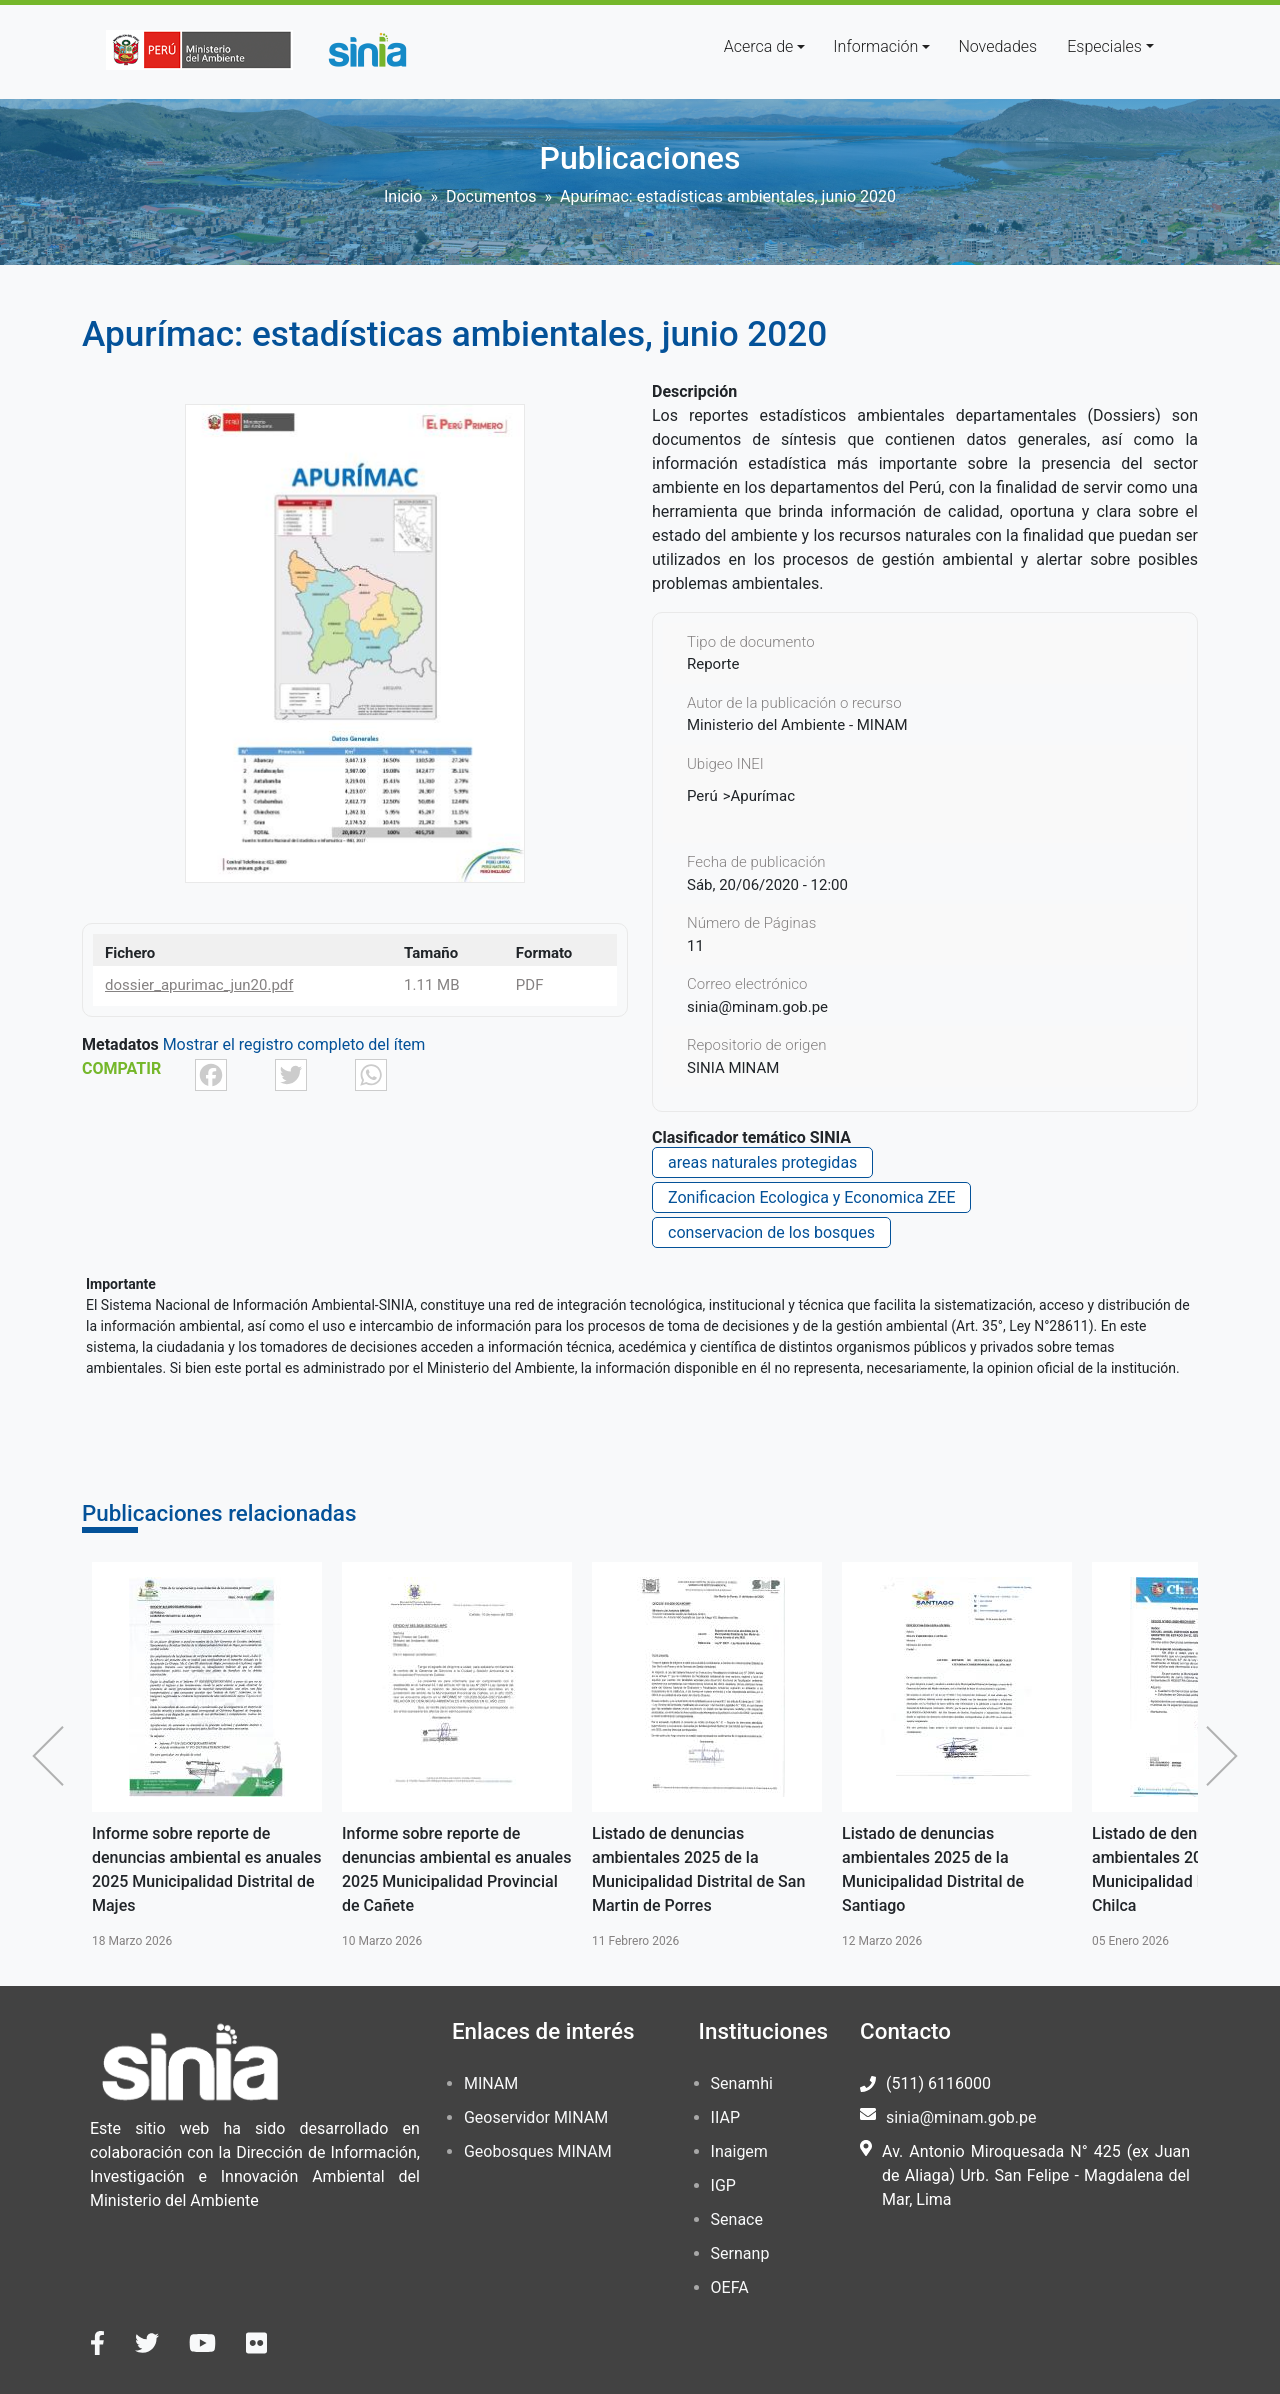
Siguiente (1227, 1756)
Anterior (53, 1756)
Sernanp (740, 2253)
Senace (737, 2219)
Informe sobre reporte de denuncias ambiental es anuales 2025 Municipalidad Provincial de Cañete (456, 1869)
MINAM (491, 2083)
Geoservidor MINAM (536, 2117)
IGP (723, 2185)
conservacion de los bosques (771, 1232)
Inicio (403, 196)
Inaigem (739, 2151)
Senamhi (742, 2083)
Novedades (997, 46)
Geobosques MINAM (538, 2151)
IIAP (725, 2117)
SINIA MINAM (733, 1068)
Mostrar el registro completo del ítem (294, 1044)
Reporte (713, 664)
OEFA (730, 2287)
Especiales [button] (1104, 46)
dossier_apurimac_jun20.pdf (199, 985)
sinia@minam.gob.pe (961, 2117)
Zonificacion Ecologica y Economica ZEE (811, 1197)
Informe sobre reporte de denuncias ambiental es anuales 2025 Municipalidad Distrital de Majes (206, 1869)
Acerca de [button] (759, 46)
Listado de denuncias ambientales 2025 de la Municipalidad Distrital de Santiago (933, 1869)
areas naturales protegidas (762, 1162)
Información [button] (875, 46)
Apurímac (763, 796)
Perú (702, 796)
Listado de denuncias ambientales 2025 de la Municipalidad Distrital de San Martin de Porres (698, 1869)
